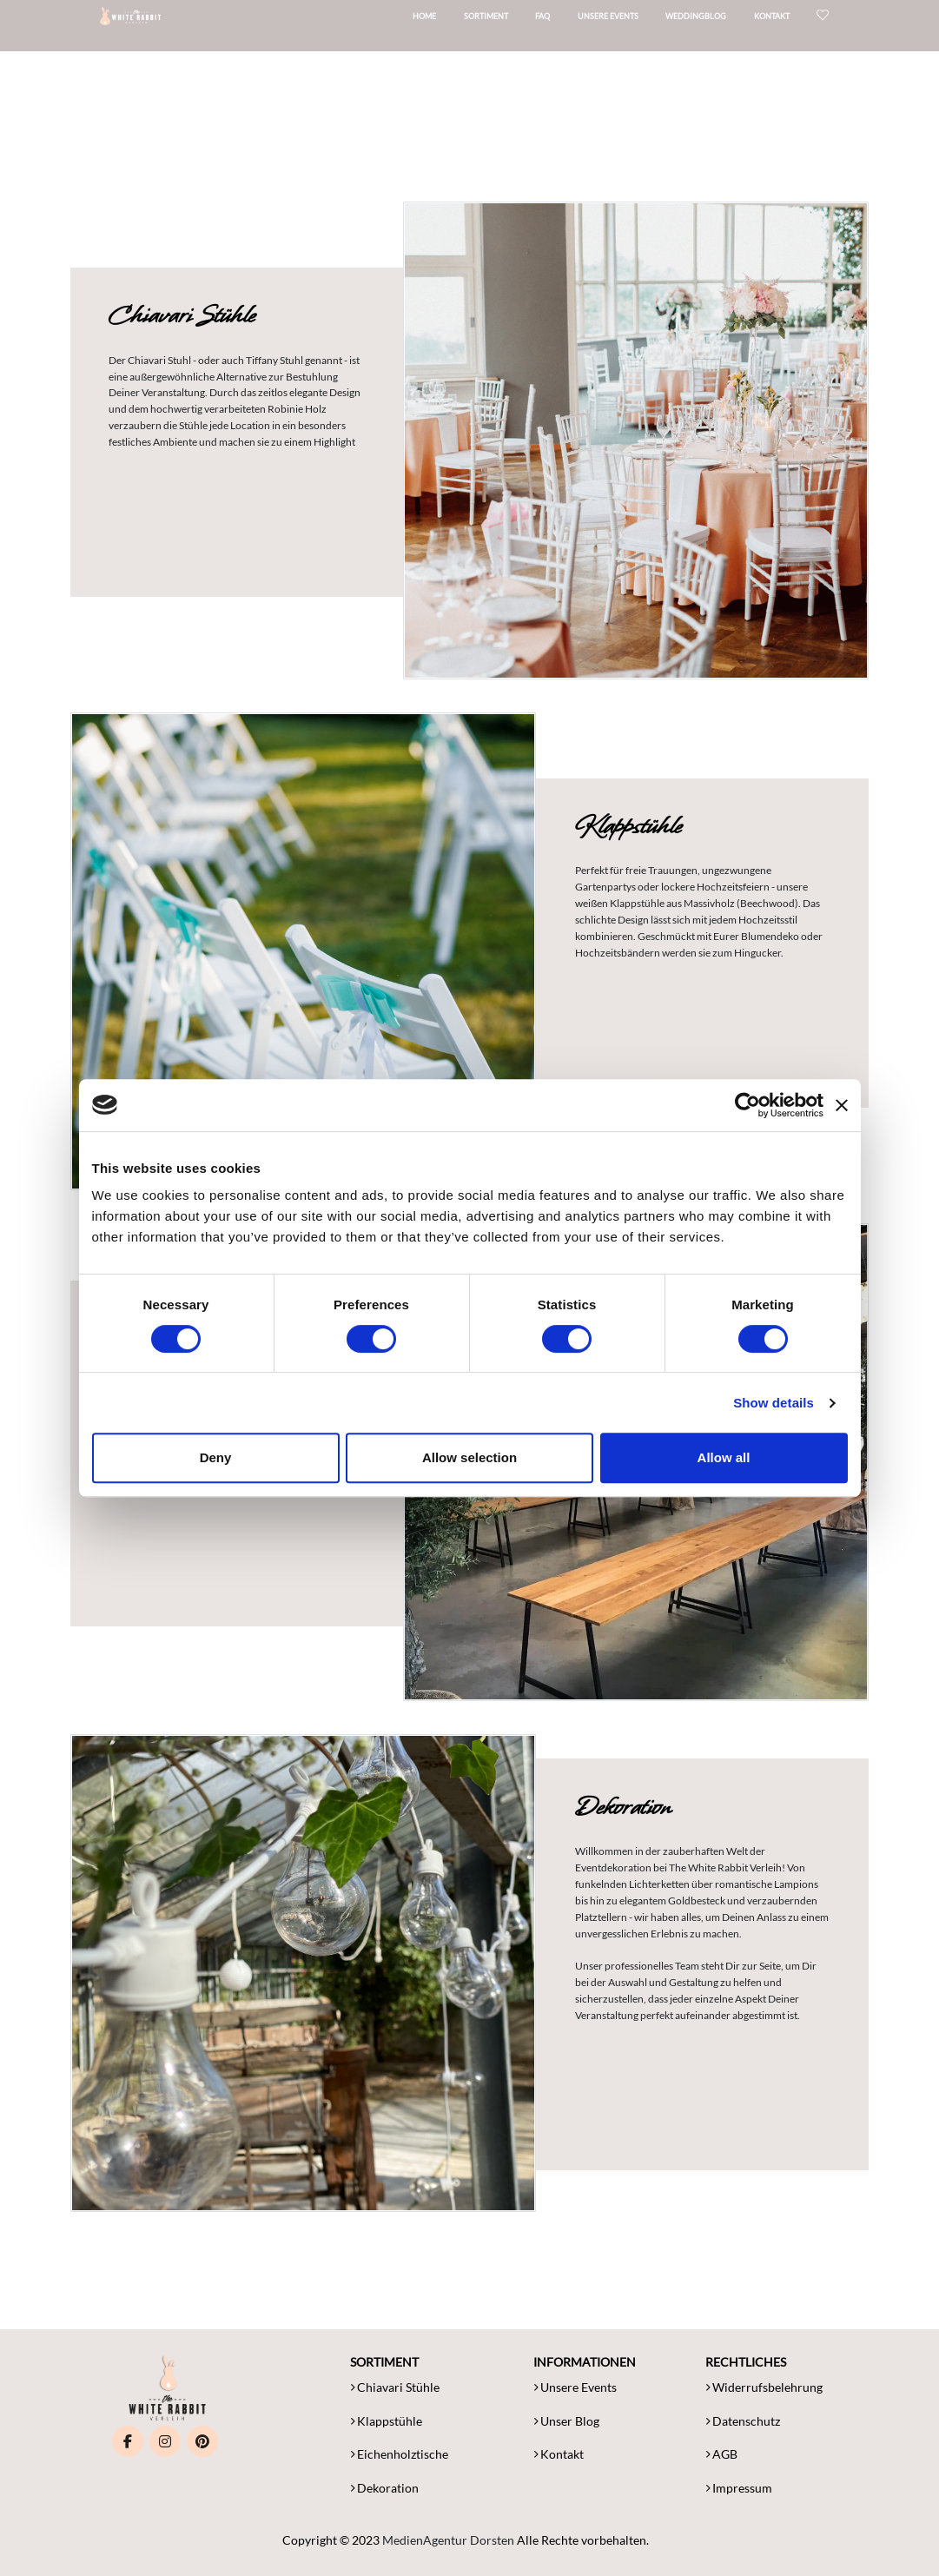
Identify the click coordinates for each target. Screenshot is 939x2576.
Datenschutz (746, 2421)
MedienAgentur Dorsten (448, 2540)
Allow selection (469, 1457)
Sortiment (507, 21)
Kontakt (792, 21)
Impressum (742, 2487)
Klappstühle (389, 2421)
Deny (216, 1457)
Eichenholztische (402, 2454)
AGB (724, 2454)
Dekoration (388, 2487)
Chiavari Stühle (398, 2387)
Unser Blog (569, 2421)
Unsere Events (628, 21)
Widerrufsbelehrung (767, 2387)
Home (445, 21)
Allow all (724, 1457)
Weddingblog (716, 21)
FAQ (563, 21)
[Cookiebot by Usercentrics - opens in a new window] (747, 1105)
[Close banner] (842, 1105)
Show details (773, 1402)
